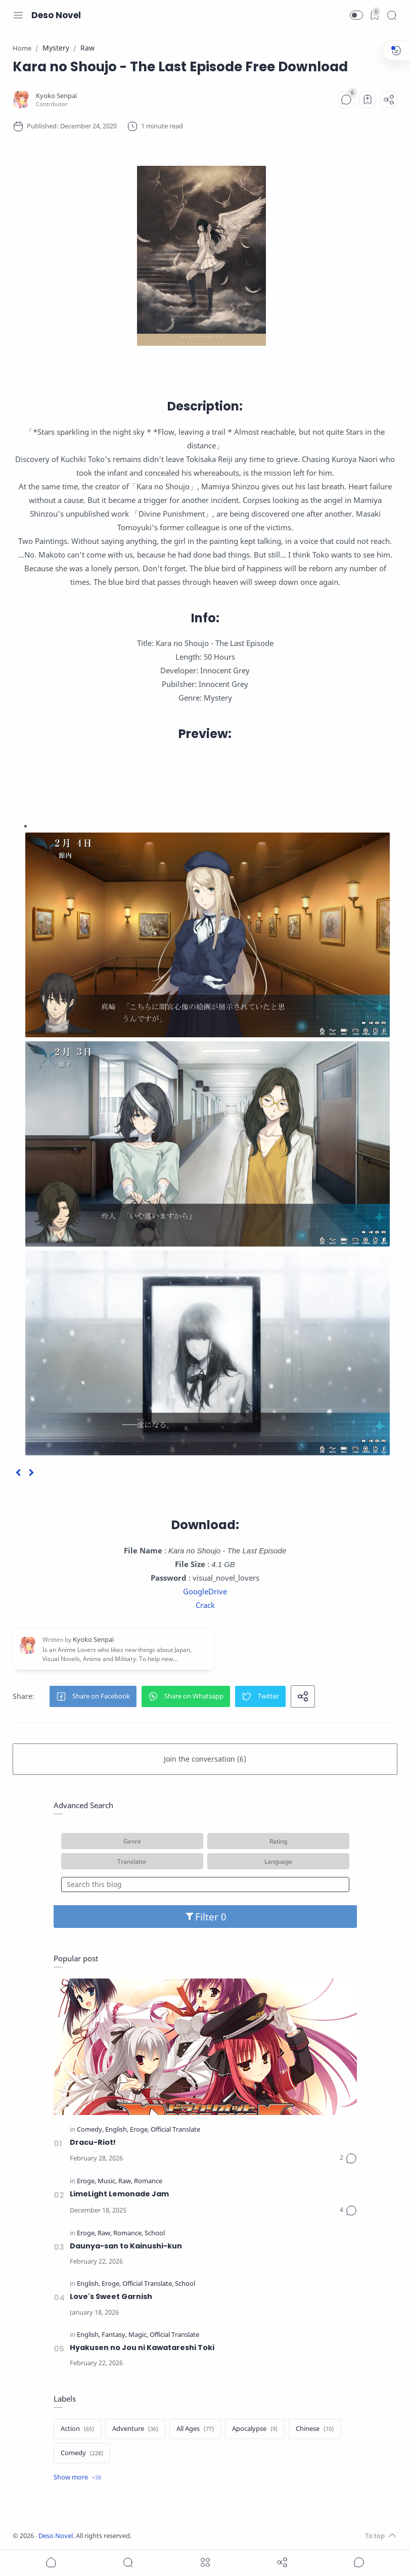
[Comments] (346, 99)
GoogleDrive (205, 1591)
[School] (155, 2233)
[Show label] (77, 2477)
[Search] (391, 15)
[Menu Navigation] (18, 15)
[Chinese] (315, 2429)
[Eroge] (139, 2130)
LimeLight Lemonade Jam (119, 2194)
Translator (132, 1861)
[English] (116, 2130)
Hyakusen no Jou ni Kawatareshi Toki (142, 2347)
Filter (205, 1916)
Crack (205, 1605)
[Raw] (125, 2181)
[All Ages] (195, 2429)
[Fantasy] (114, 2335)
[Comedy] (90, 2130)
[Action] (77, 2429)
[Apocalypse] (255, 2429)
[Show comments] (359, 2562)
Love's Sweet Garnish (111, 2296)
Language (278, 1861)
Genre (132, 1841)
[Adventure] (135, 2429)
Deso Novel (56, 15)
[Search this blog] (205, 1884)
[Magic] (138, 2335)
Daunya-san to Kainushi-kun (126, 2246)
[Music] (107, 2181)
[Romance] (148, 2181)
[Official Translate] (175, 2130)
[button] (356, 15)
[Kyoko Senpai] (56, 95)
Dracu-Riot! (93, 2142)
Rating (278, 1841)
